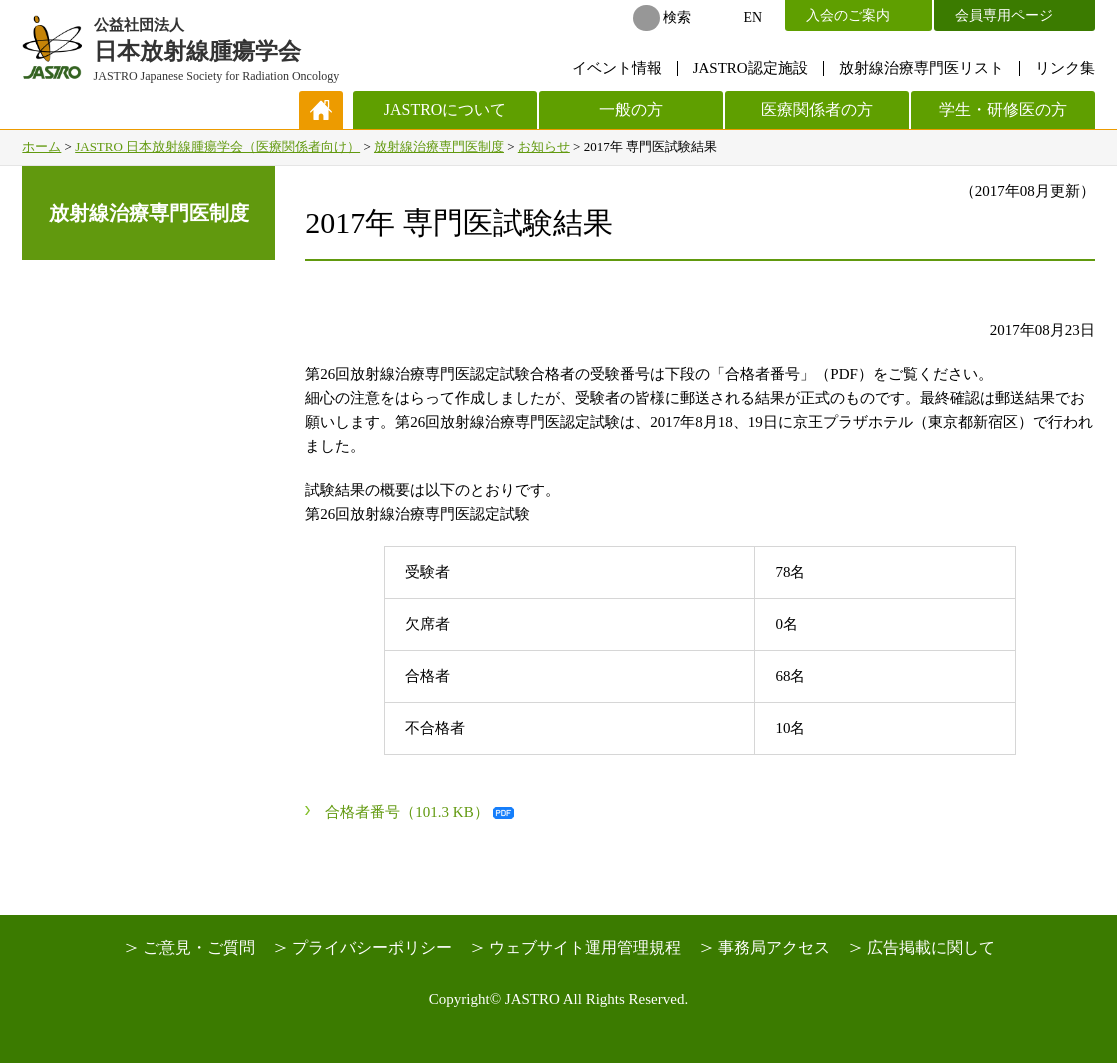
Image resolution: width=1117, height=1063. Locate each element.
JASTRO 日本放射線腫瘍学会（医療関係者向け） (217, 146)
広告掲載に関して (931, 947)
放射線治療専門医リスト (921, 68)
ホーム (41, 146)
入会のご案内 (848, 15)
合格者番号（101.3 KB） (406, 812)
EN (753, 17)
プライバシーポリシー (372, 947)
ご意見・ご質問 (199, 947)
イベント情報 (617, 68)
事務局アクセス (774, 947)
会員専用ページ (1004, 15)
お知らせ (544, 146)
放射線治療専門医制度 (439, 146)
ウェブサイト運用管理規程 (585, 947)
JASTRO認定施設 (750, 68)
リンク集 (1065, 68)
